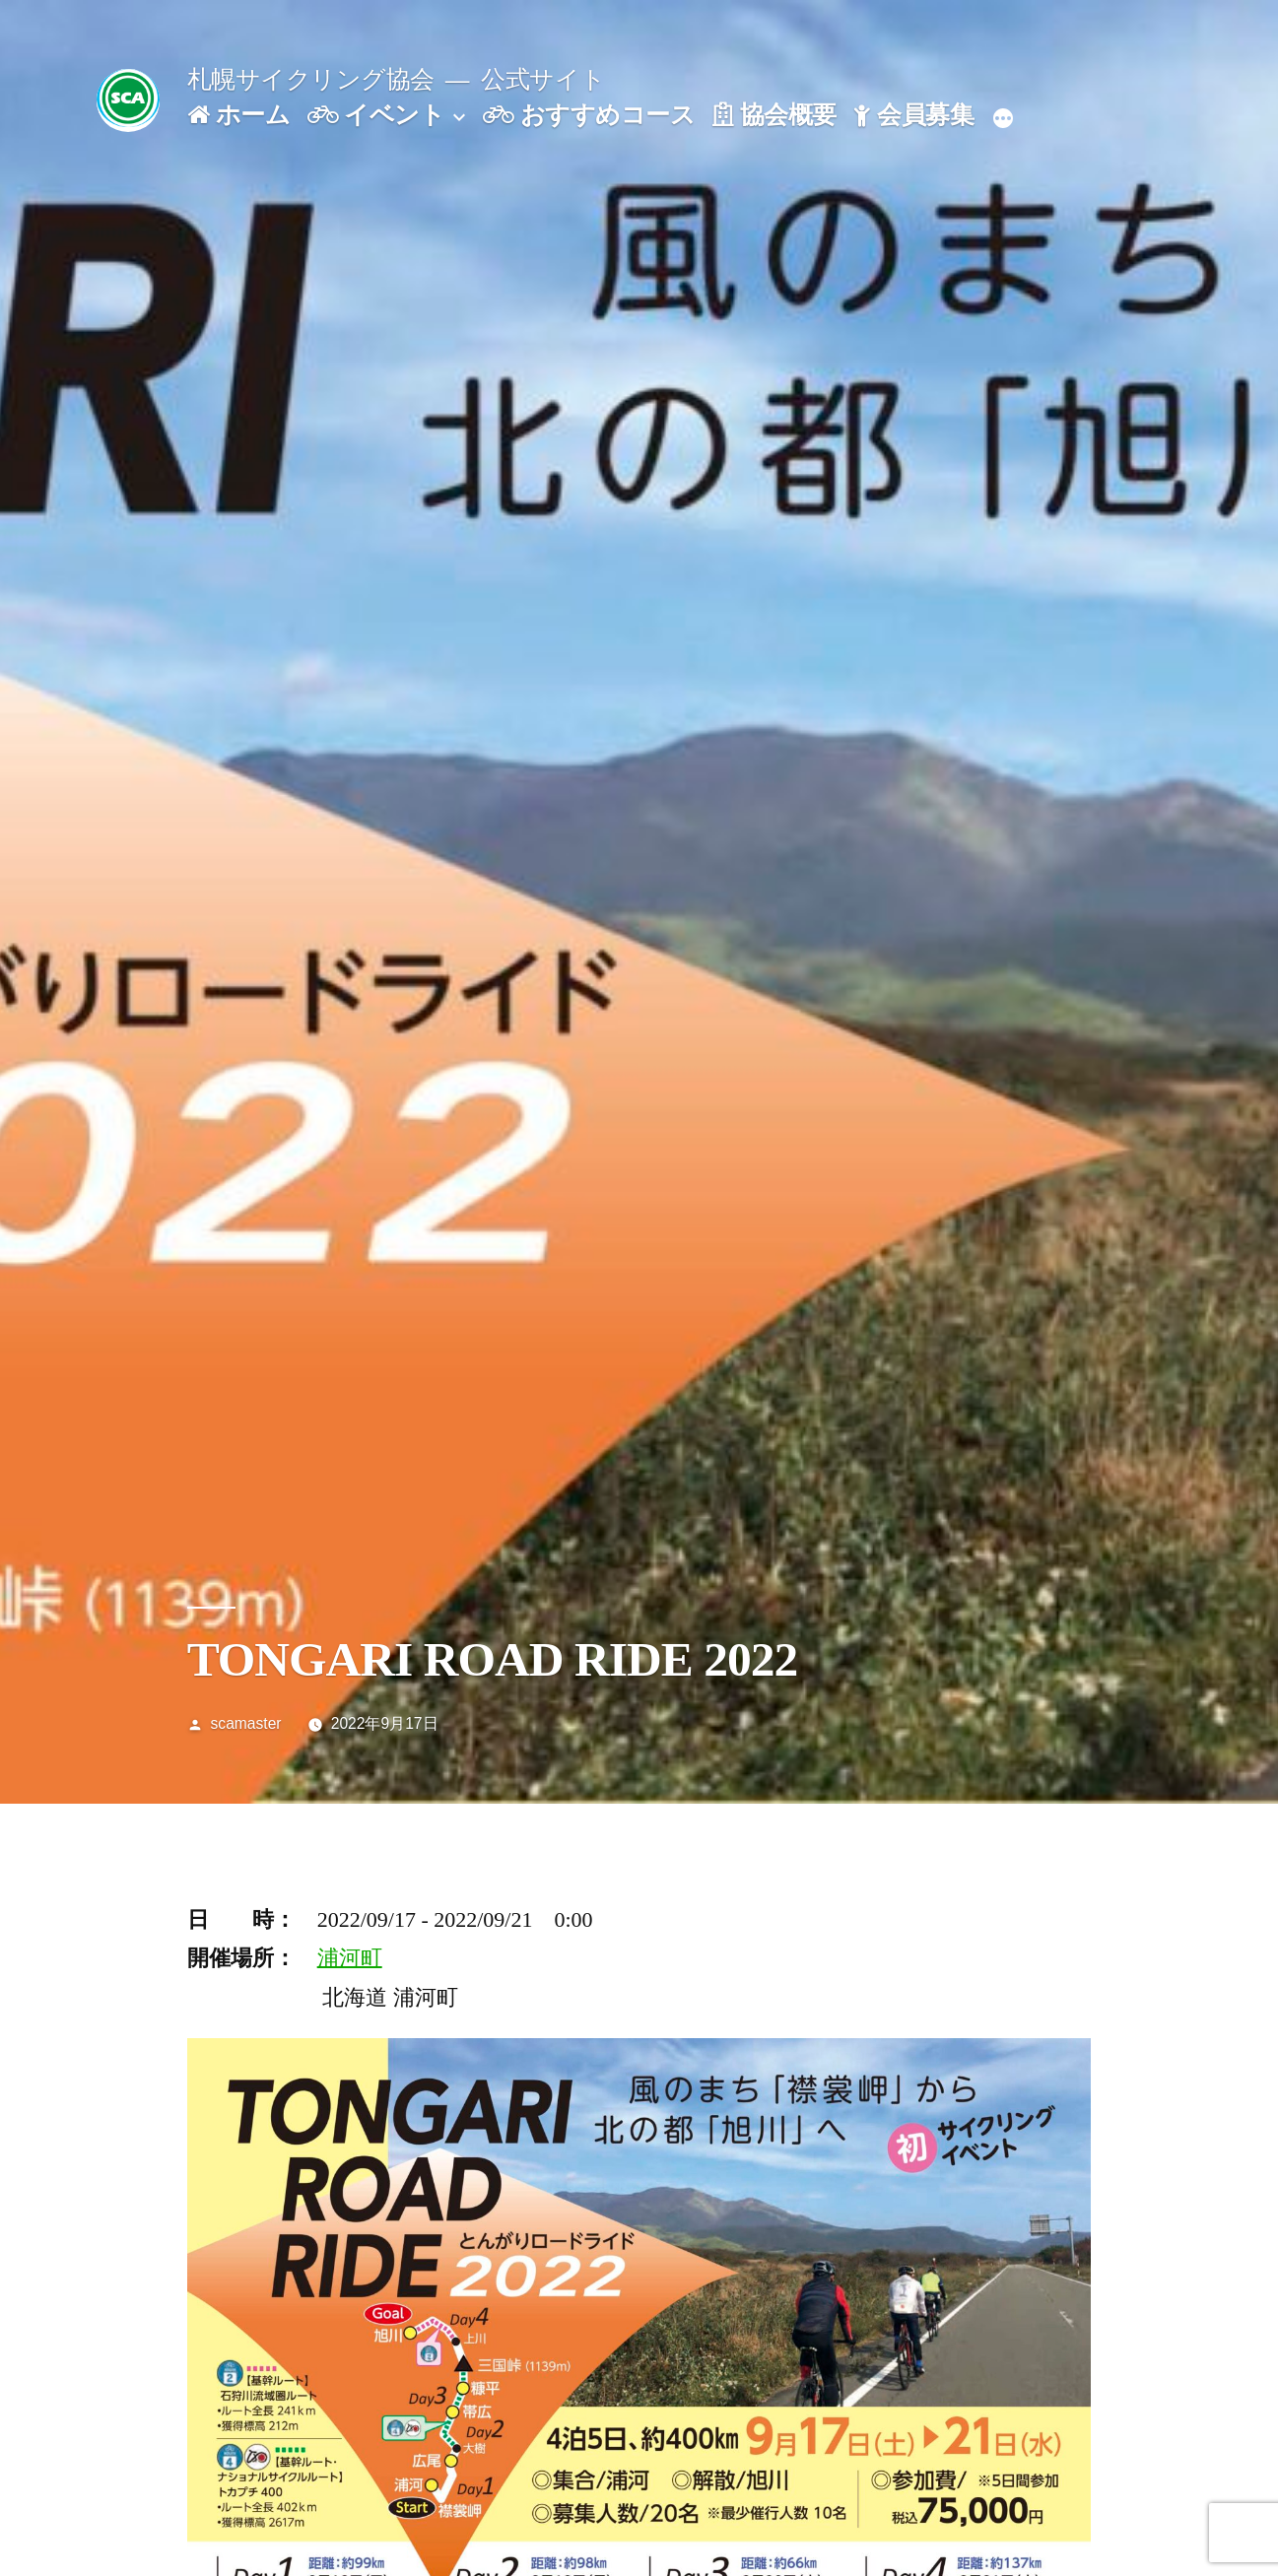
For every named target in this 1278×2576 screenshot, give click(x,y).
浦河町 (349, 1958)
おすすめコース (589, 114)
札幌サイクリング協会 (311, 79)
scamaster (246, 1723)
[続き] (1003, 119)
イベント (376, 114)
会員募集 (913, 114)
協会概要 (774, 114)
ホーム (238, 114)
